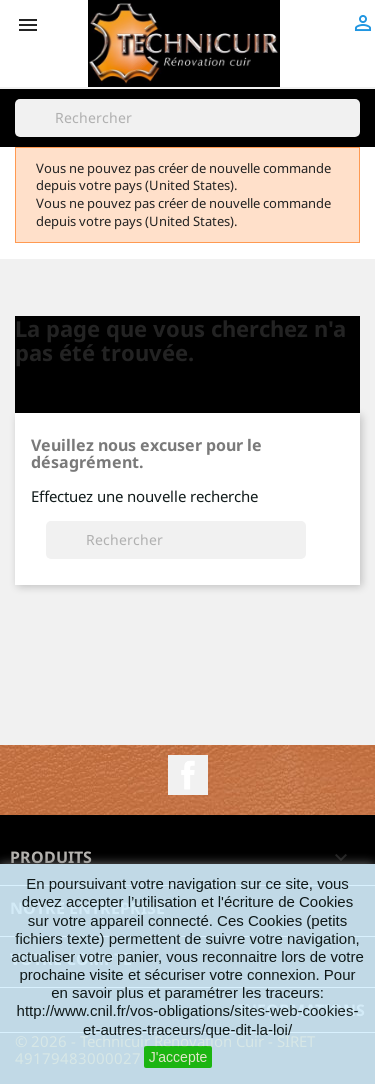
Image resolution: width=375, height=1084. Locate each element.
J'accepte (178, 1057)
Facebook (188, 775)
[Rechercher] (187, 118)
